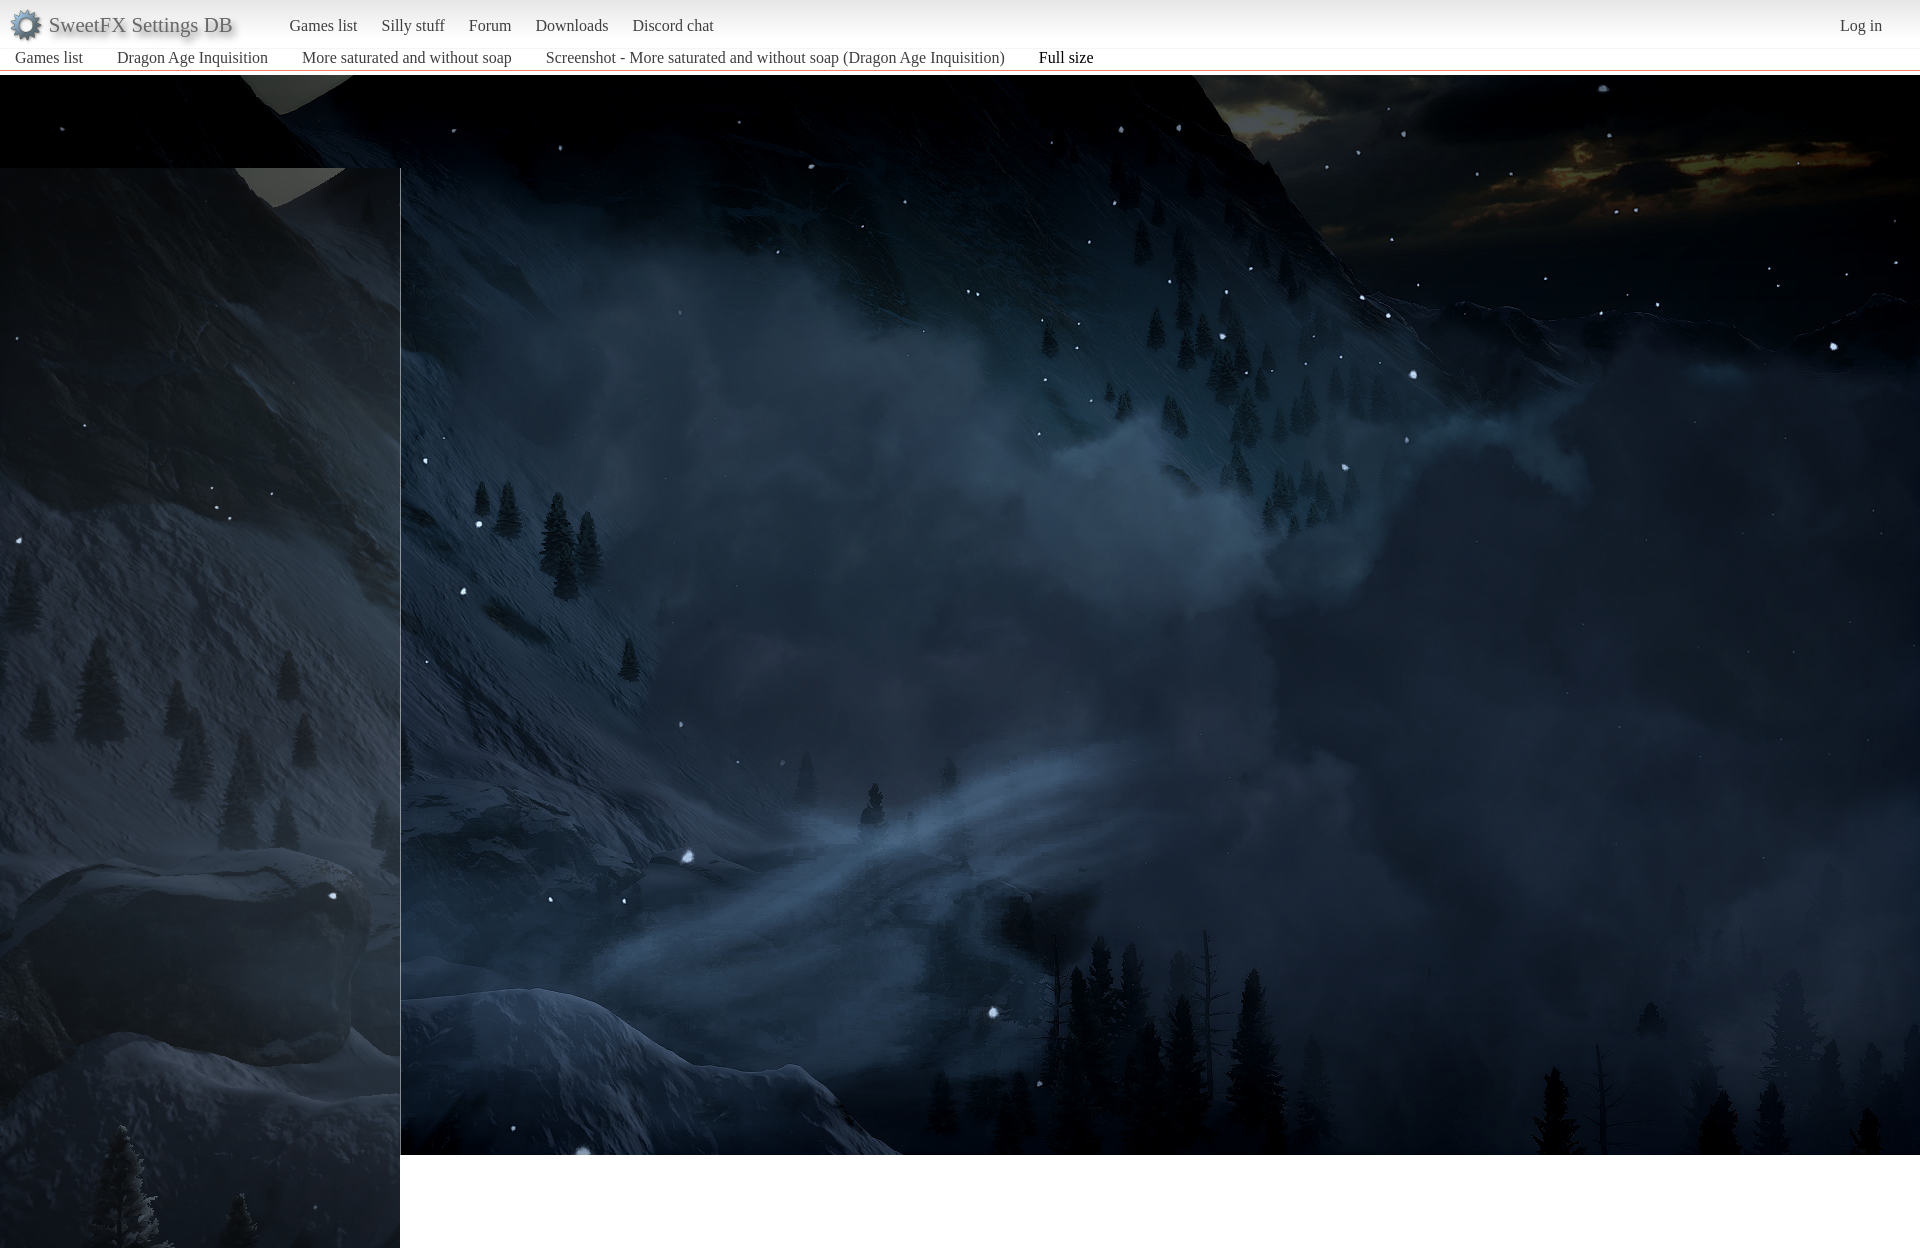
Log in (1861, 25)
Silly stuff (413, 25)
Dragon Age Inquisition (192, 57)
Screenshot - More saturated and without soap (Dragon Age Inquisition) (775, 57)
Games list (324, 25)
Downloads (571, 25)
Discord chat (672, 25)
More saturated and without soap (407, 57)
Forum (490, 25)
